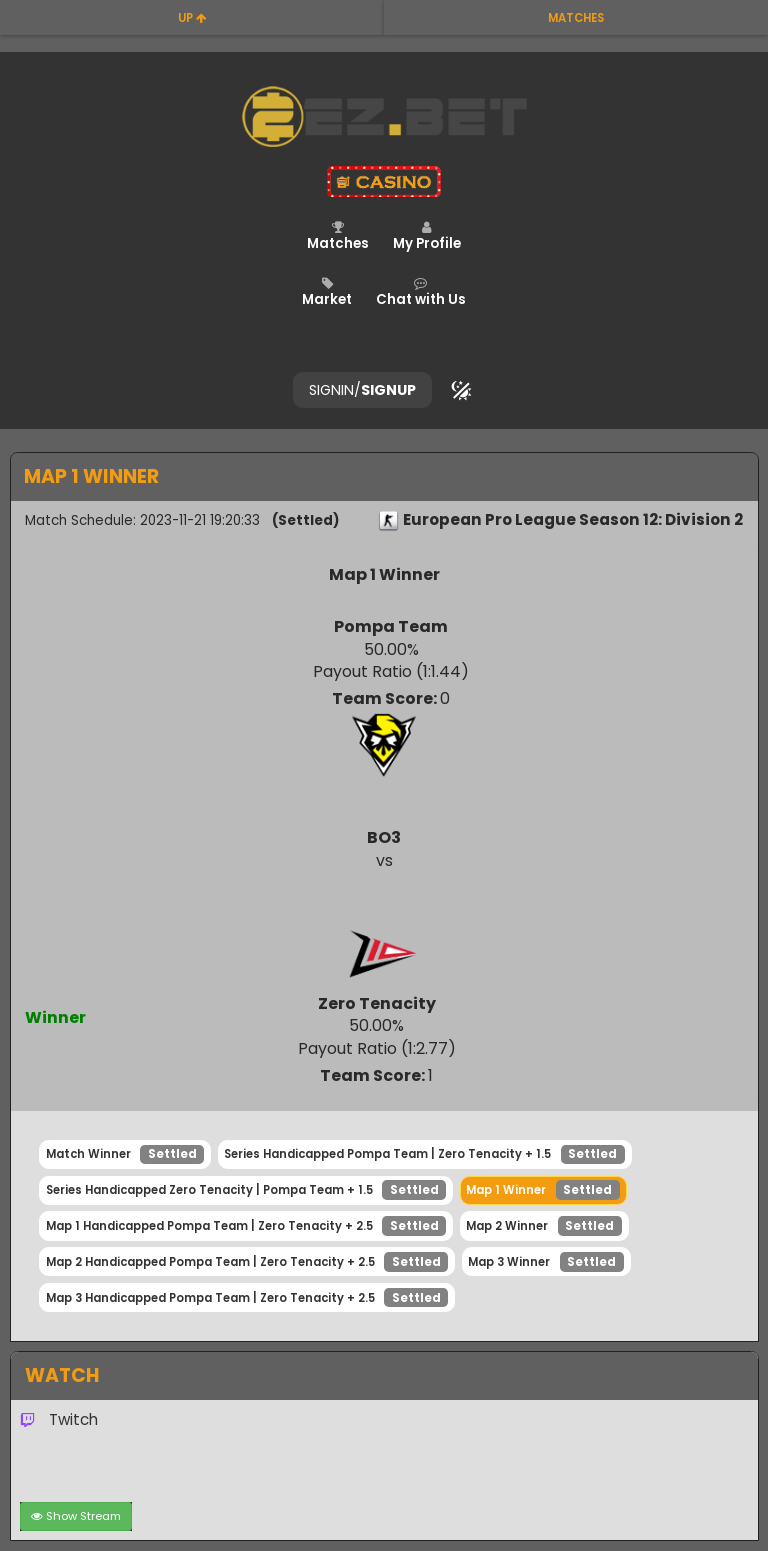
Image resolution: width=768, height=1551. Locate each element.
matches (576, 18)
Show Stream (76, 1516)
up (192, 18)
